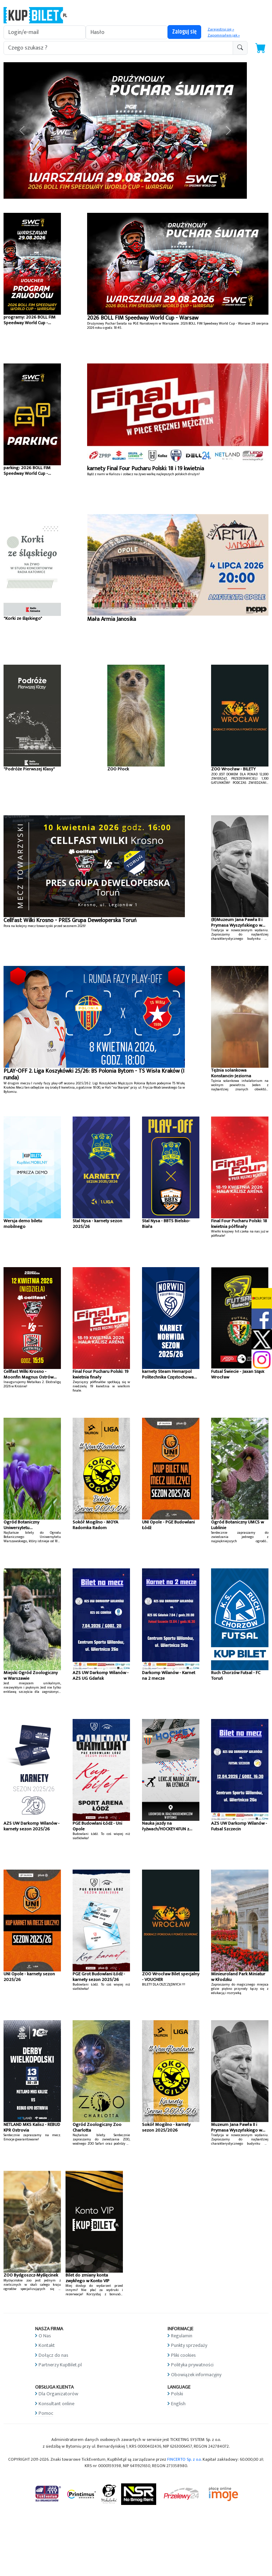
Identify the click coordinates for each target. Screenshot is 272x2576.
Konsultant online (56, 2404)
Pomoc (46, 2413)
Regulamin (181, 2336)
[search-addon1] (118, 48)
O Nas (45, 2336)
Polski (177, 2394)
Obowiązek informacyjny (196, 2375)
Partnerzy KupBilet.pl (60, 2365)
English (178, 2404)
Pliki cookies (183, 2355)
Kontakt (47, 2345)
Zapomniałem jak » (224, 35)
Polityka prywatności (192, 2365)
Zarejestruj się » (221, 29)
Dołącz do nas (53, 2355)
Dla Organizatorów (58, 2394)
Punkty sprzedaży (189, 2345)
